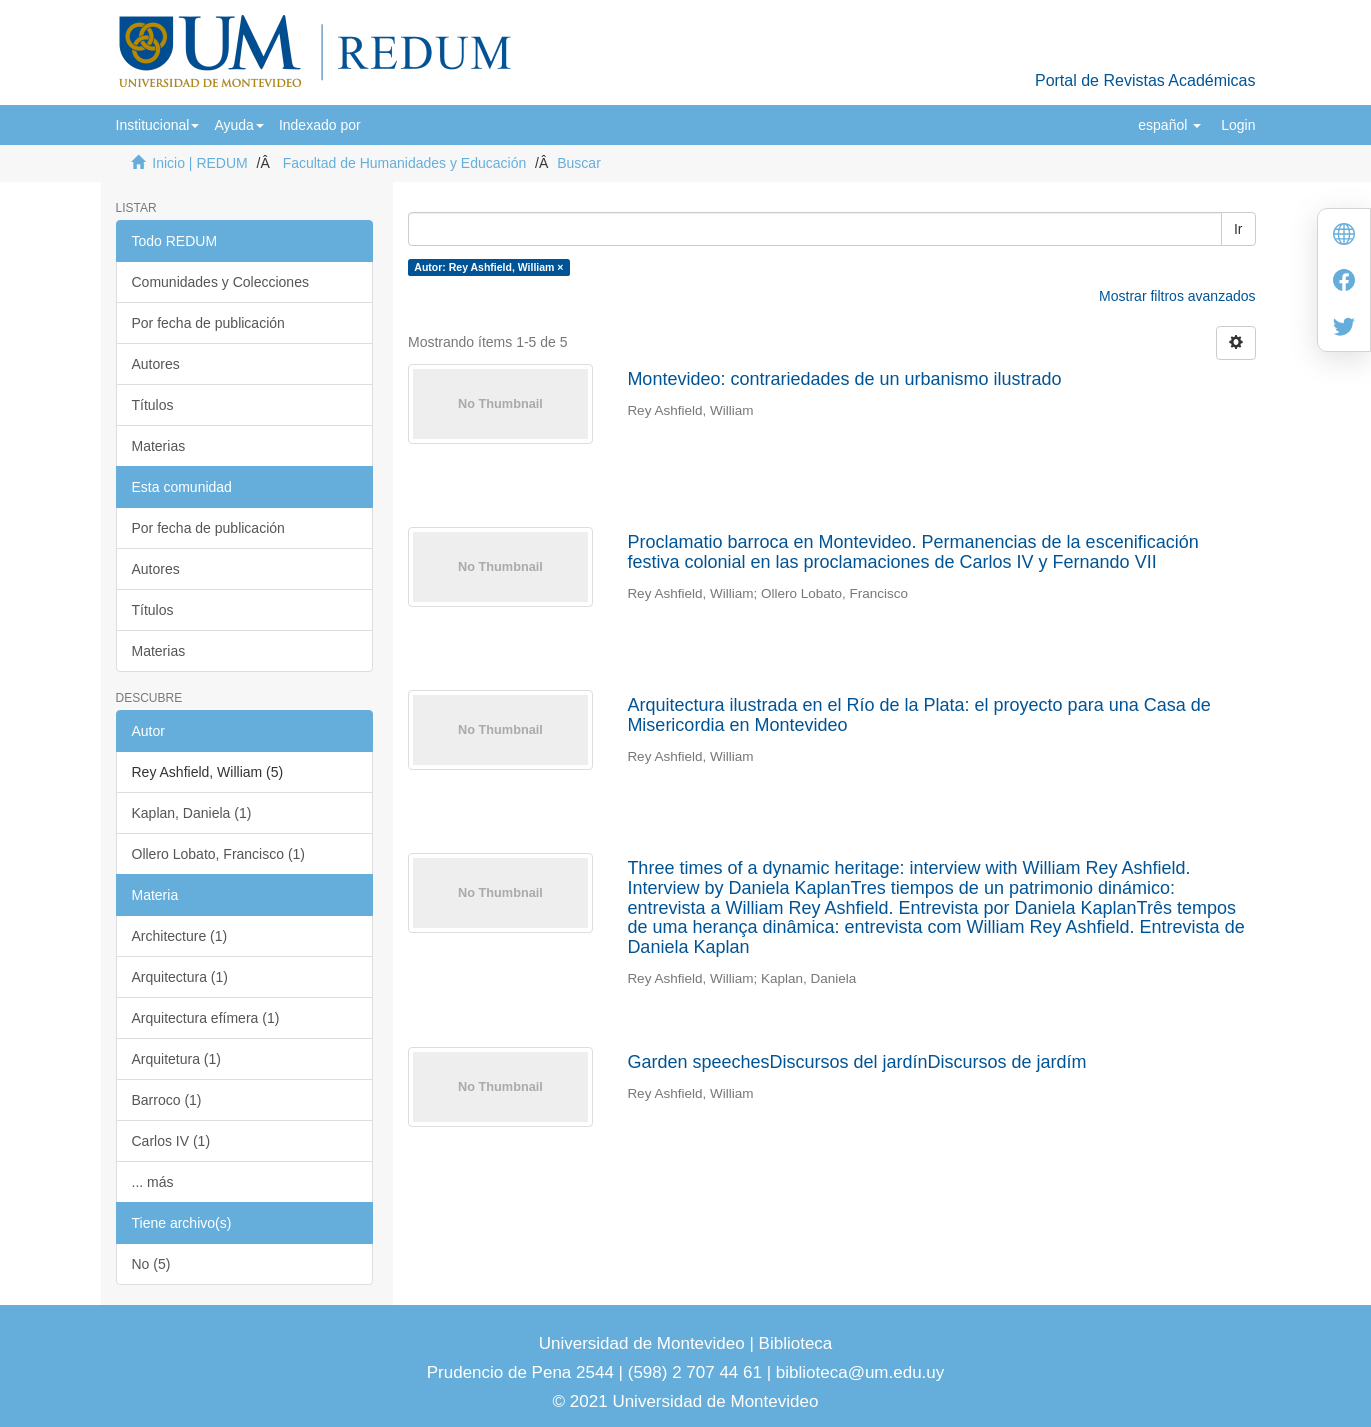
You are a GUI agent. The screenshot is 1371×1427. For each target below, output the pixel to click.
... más (153, 1182)
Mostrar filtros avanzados (1177, 296)
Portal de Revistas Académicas (1145, 80)
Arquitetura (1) (176, 1059)
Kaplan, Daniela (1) (192, 813)
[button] (158, 125)
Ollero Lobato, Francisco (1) (219, 854)
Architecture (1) (180, 936)
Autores (156, 364)
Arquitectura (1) (180, 977)
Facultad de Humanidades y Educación (405, 163)
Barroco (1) (167, 1100)
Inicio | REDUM (199, 163)
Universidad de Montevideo (644, 1343)
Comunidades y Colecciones (220, 282)
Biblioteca (793, 1343)
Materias (159, 446)
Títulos (153, 405)
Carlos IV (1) (171, 1141)
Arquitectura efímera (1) (206, 1018)
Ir (1238, 229)
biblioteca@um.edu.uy (860, 1372)
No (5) (151, 1264)
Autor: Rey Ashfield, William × (488, 267)
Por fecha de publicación (208, 323)
